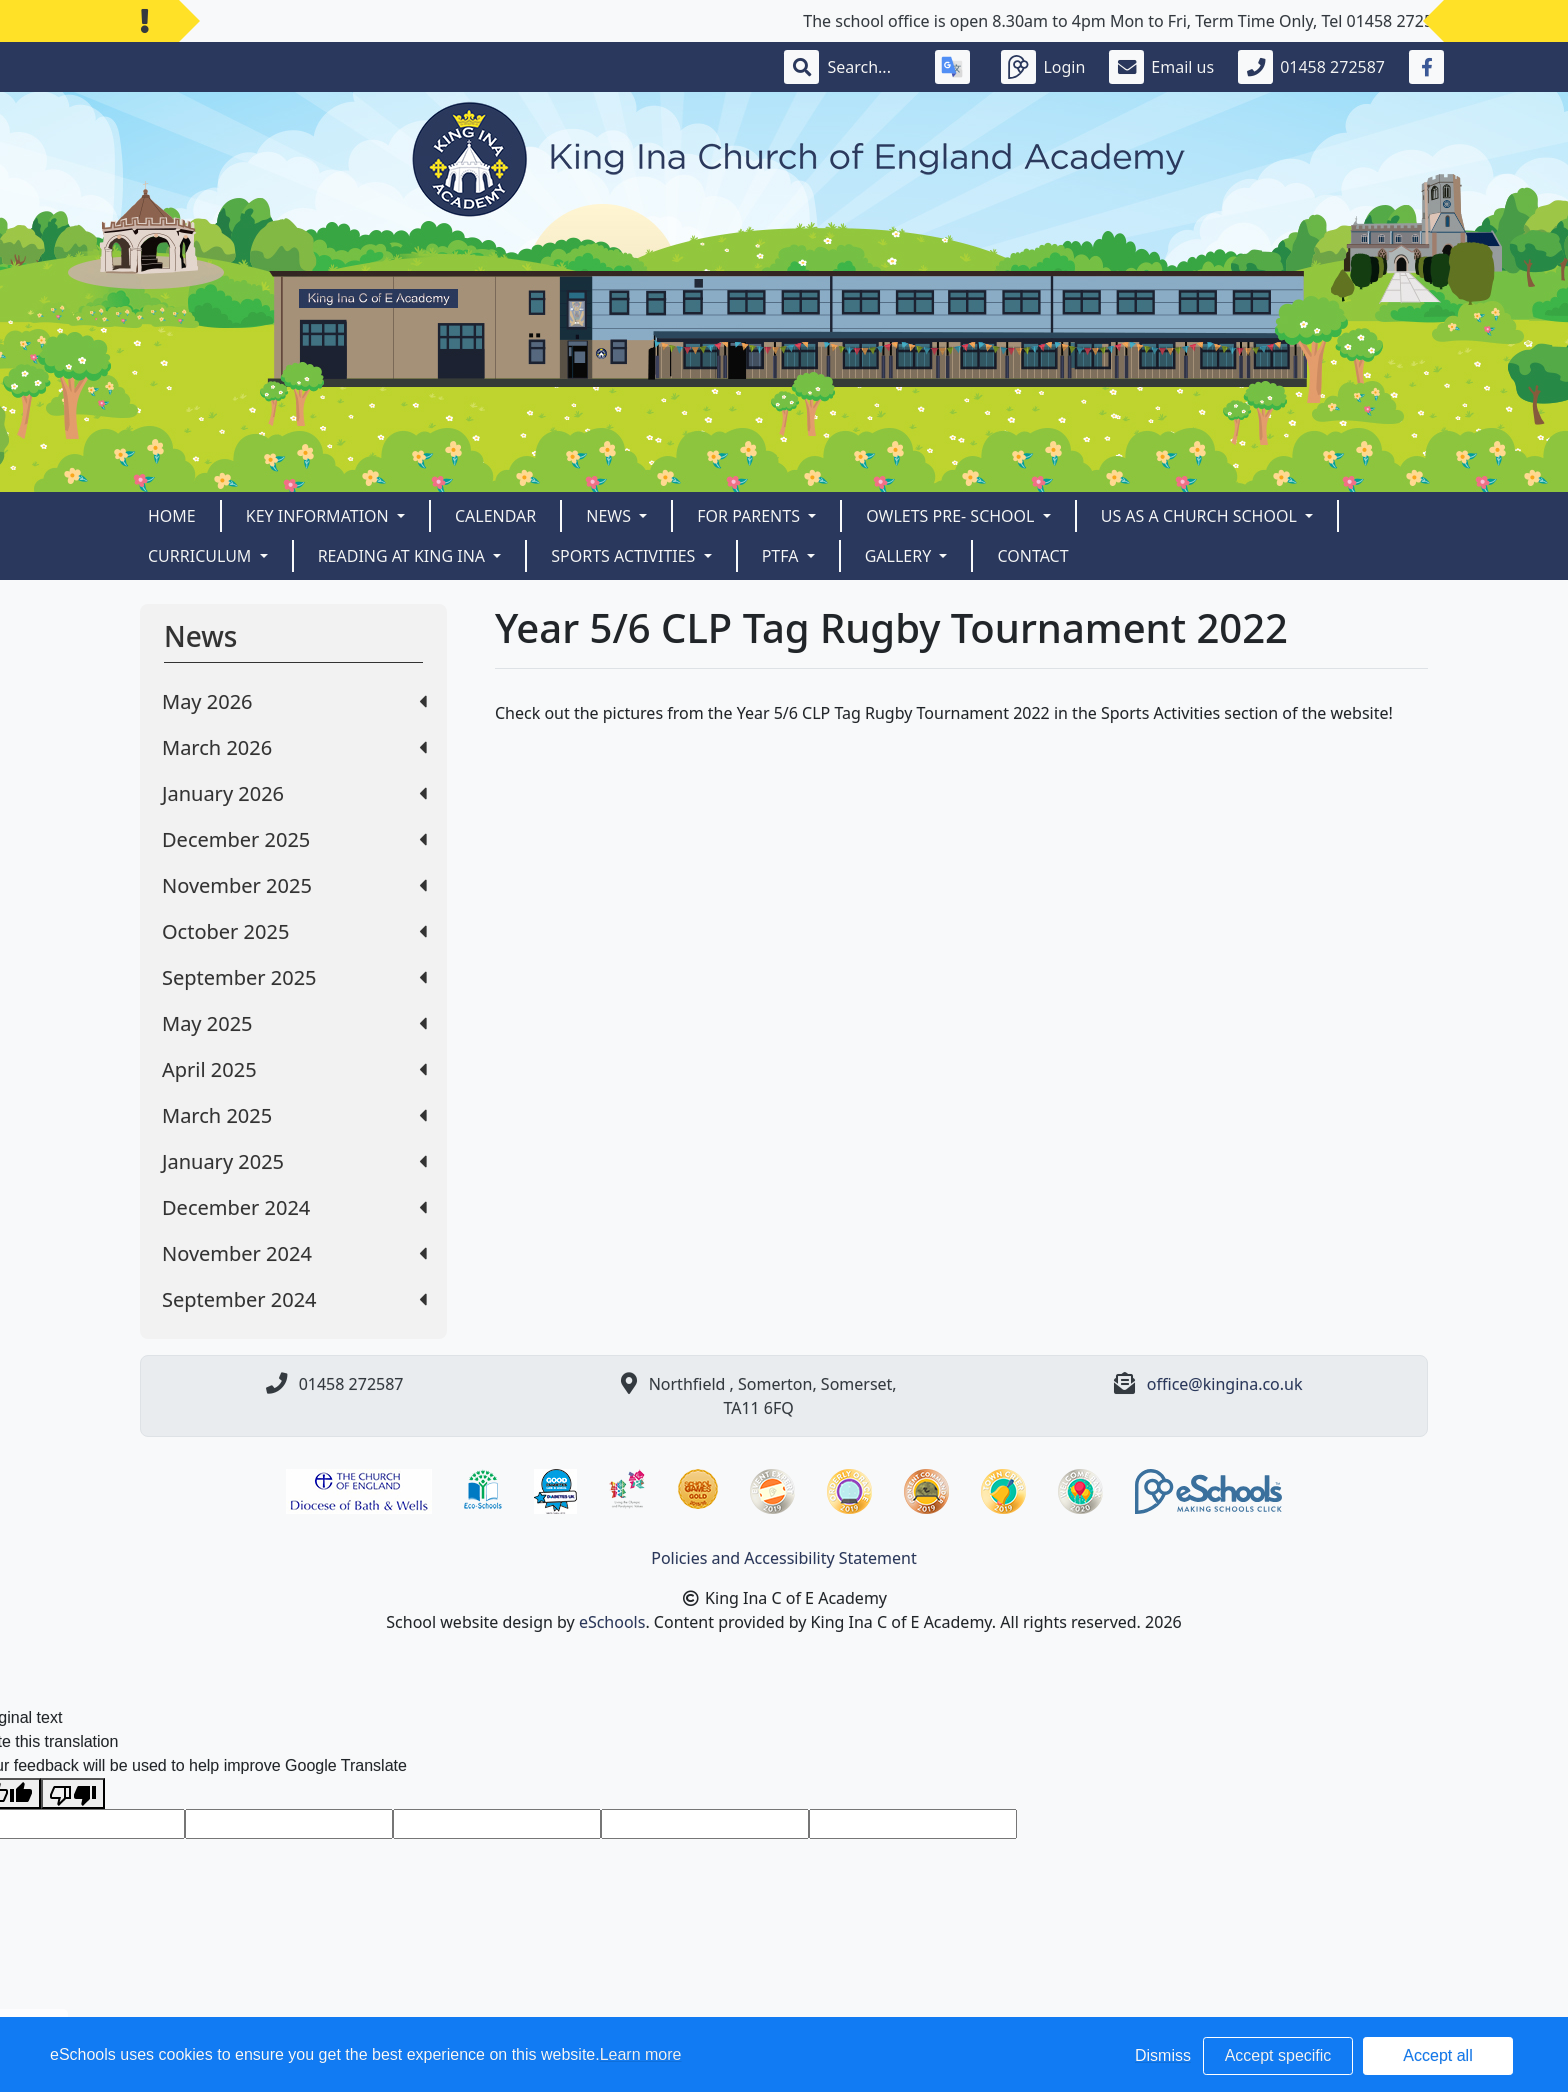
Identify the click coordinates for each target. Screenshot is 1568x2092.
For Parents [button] (750, 516)
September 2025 (294, 977)
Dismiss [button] (1163, 2055)
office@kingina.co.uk (1225, 1384)
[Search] (869, 67)
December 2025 (294, 839)
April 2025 (294, 1069)
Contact (1032, 556)
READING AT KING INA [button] (404, 556)
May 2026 (294, 701)
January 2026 (294, 793)
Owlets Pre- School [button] (952, 516)
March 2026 (294, 747)
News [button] (610, 516)
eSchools (612, 1622)
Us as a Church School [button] (1201, 516)
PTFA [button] (782, 556)
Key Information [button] (319, 516)
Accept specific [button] (1278, 2055)
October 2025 (294, 931)
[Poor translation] (73, 1793)
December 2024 (294, 1207)
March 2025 (294, 1115)
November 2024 (294, 1253)
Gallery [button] (900, 556)
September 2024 (294, 1299)
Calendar (495, 516)
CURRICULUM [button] (202, 556)
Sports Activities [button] (625, 556)
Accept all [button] (1437, 2055)
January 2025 (294, 1161)
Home (172, 516)
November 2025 (294, 885)
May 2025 (294, 1023)
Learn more (641, 2054)
